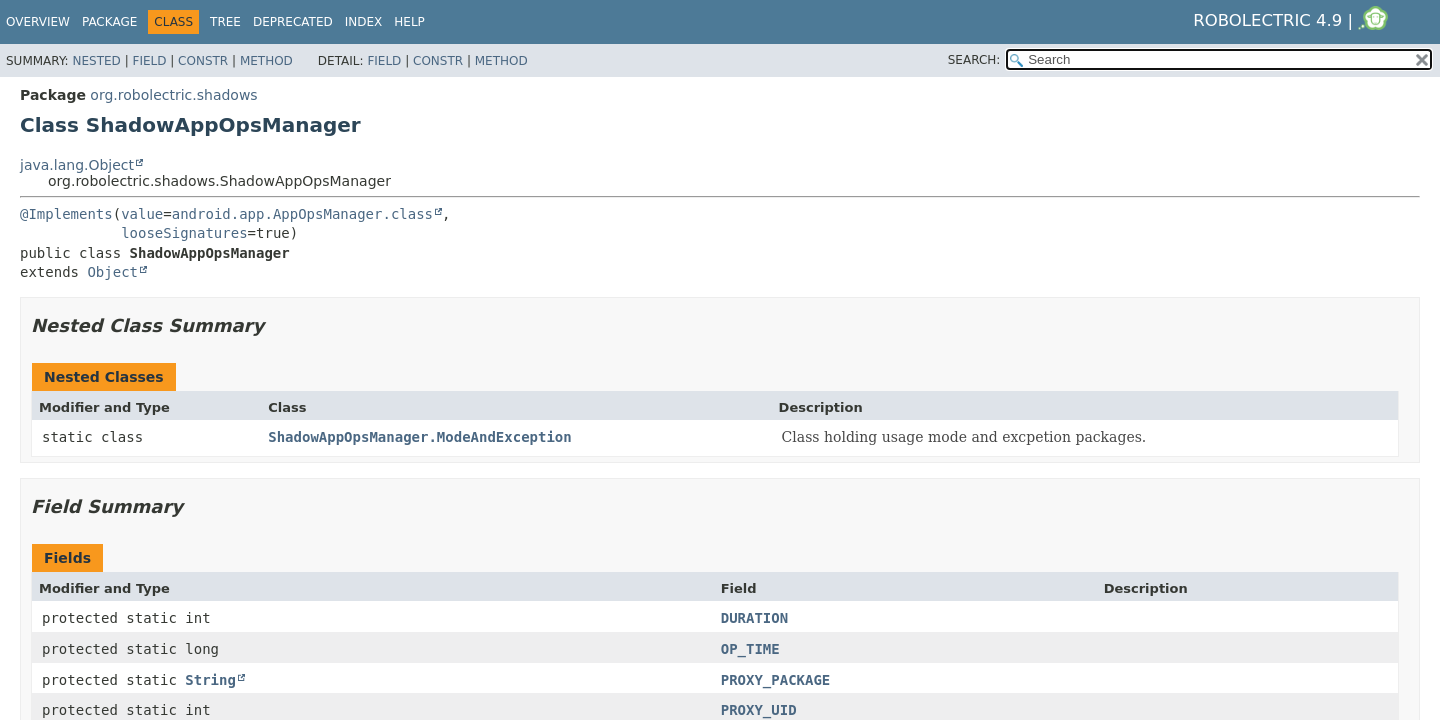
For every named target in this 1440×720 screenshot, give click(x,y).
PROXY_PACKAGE (776, 680)
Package (109, 22)
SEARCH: (974, 60)
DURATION (754, 618)
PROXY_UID (759, 710)
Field (149, 61)
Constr (203, 61)
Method (266, 61)
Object (112, 272)
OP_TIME (750, 649)
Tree (225, 22)
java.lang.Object (77, 165)
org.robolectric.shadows (173, 95)
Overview (38, 22)
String (210, 680)
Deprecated (293, 22)
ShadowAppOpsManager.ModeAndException (419, 437)
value (142, 214)
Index (364, 22)
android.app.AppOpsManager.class (302, 214)
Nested (96, 61)
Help (409, 22)
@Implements (66, 214)
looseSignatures (184, 233)
